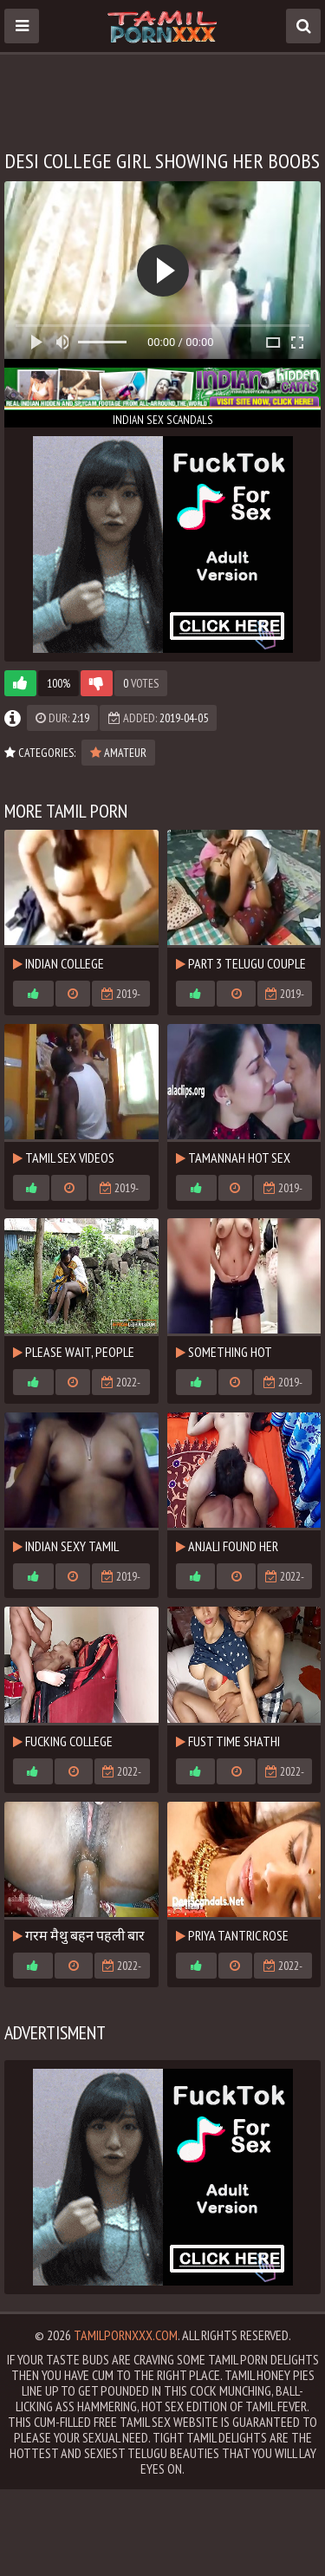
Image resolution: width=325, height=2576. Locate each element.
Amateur (118, 752)
